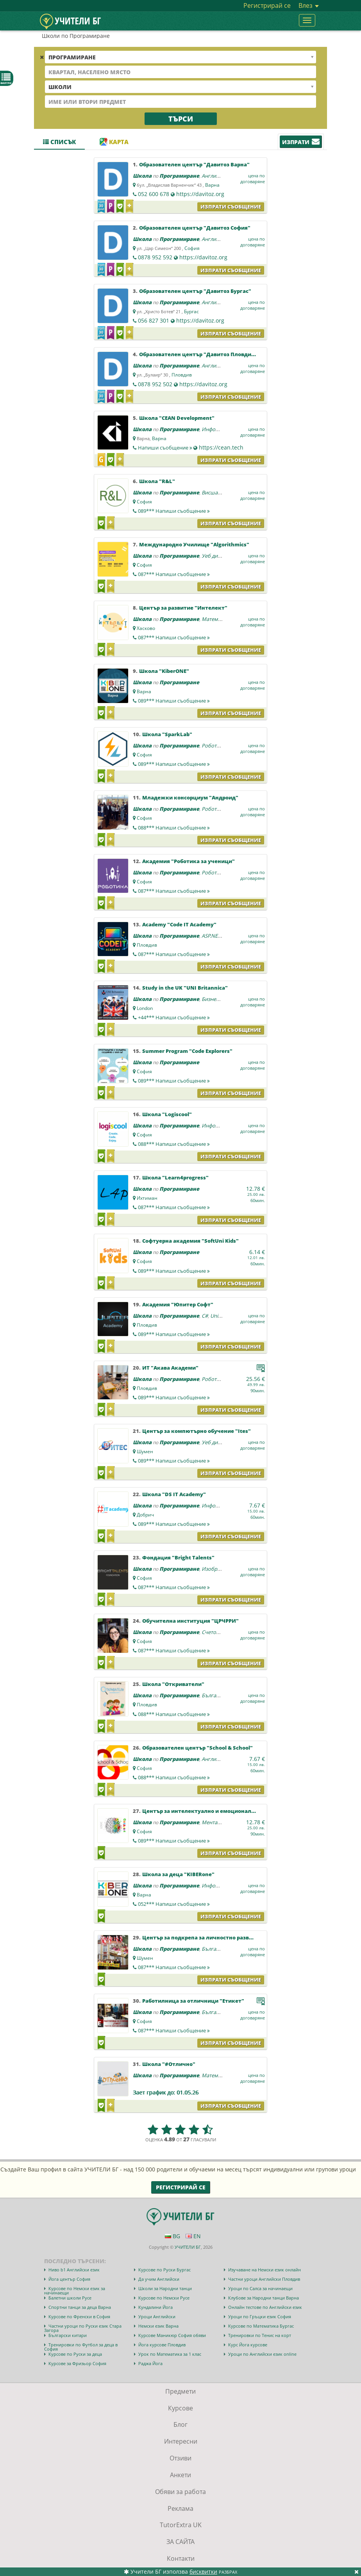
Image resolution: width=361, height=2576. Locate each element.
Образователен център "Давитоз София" (194, 227)
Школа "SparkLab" (167, 734)
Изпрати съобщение (230, 206)
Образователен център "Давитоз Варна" (194, 164)
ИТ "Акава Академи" (170, 1367)
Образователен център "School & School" (197, 1747)
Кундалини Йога (155, 2307)
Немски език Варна (158, 2326)
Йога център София (69, 2279)
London (145, 1008)
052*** (174, 1903)
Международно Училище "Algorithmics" (194, 544)
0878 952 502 (155, 384)
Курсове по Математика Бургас (261, 2326)
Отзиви (180, 2458)
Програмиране (179, 175)
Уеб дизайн (215, 555)
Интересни (180, 2441)
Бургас (191, 311)
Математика (217, 619)
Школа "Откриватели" (173, 1684)
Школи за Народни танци (165, 2288)
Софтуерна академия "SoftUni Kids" (190, 1240)
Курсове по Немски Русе (163, 2298)
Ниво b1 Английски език (74, 2270)
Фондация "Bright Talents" (178, 1557)
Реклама (180, 2508)
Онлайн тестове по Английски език (265, 2307)
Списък (59, 142)
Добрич (145, 1514)
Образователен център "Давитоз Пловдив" (198, 354)
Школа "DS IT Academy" (174, 1494)
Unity (216, 1315)
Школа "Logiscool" (167, 1114)
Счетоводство (218, 1632)
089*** (174, 510)
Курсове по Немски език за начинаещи (74, 2290)
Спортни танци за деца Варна (79, 2307)
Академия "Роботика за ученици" (188, 861)
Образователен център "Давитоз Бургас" (195, 290)
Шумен (145, 1451)
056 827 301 (153, 320)
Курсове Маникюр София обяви (172, 2335)
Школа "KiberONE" (164, 670)
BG (172, 2236)
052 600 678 (153, 194)
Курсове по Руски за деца (75, 2354)
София (192, 248)
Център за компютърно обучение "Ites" (196, 1430)
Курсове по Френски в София (79, 2316)
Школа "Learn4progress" (175, 1177)
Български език (220, 1695)
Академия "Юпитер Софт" (177, 1304)
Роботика (213, 745)
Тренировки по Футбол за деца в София (81, 2347)
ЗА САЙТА (180, 2541)
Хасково (146, 628)
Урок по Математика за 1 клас (169, 2354)
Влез (308, 5)
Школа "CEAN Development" (176, 417)
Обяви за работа (180, 2491)
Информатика (219, 429)
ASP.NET (211, 935)
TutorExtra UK (181, 2525)
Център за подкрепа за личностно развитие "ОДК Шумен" (221, 1937)
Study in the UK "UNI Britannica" (185, 987)
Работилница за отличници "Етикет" (193, 2000)
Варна (212, 185)
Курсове (180, 2408)
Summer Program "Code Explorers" (187, 1050)
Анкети (180, 2475)
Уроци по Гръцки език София (259, 2316)
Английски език (220, 175)
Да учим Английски (158, 2279)
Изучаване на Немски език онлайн (264, 2270)
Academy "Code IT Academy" (179, 924)
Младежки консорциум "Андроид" (190, 797)
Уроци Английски (156, 2316)
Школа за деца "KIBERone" (178, 1874)
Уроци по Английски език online (262, 2354)
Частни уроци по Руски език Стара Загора (83, 2328)
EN (193, 2236)
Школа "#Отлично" (168, 2064)
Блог (180, 2424)
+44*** (174, 1017)
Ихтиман (147, 1198)
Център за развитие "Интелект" (183, 607)
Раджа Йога (150, 2363)
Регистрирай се (267, 5)
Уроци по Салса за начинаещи (260, 2288)
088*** (174, 827)
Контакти (181, 2558)
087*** (174, 574)
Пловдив (182, 374)
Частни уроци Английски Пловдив (264, 2279)
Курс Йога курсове (247, 2345)
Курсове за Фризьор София (77, 2363)
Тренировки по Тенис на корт (259, 2335)
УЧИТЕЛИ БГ (188, 2247)
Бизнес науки (218, 999)
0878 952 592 (155, 257)
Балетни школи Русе (69, 2298)
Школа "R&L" (157, 481)
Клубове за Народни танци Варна (263, 2298)
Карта (114, 142)
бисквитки (203, 2571)
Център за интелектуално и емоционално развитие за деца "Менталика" (243, 1810)
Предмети (180, 2391)
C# (205, 1315)
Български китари (67, 2335)
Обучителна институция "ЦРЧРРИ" (190, 1620)
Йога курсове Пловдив (162, 2345)
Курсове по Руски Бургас (164, 2270)
